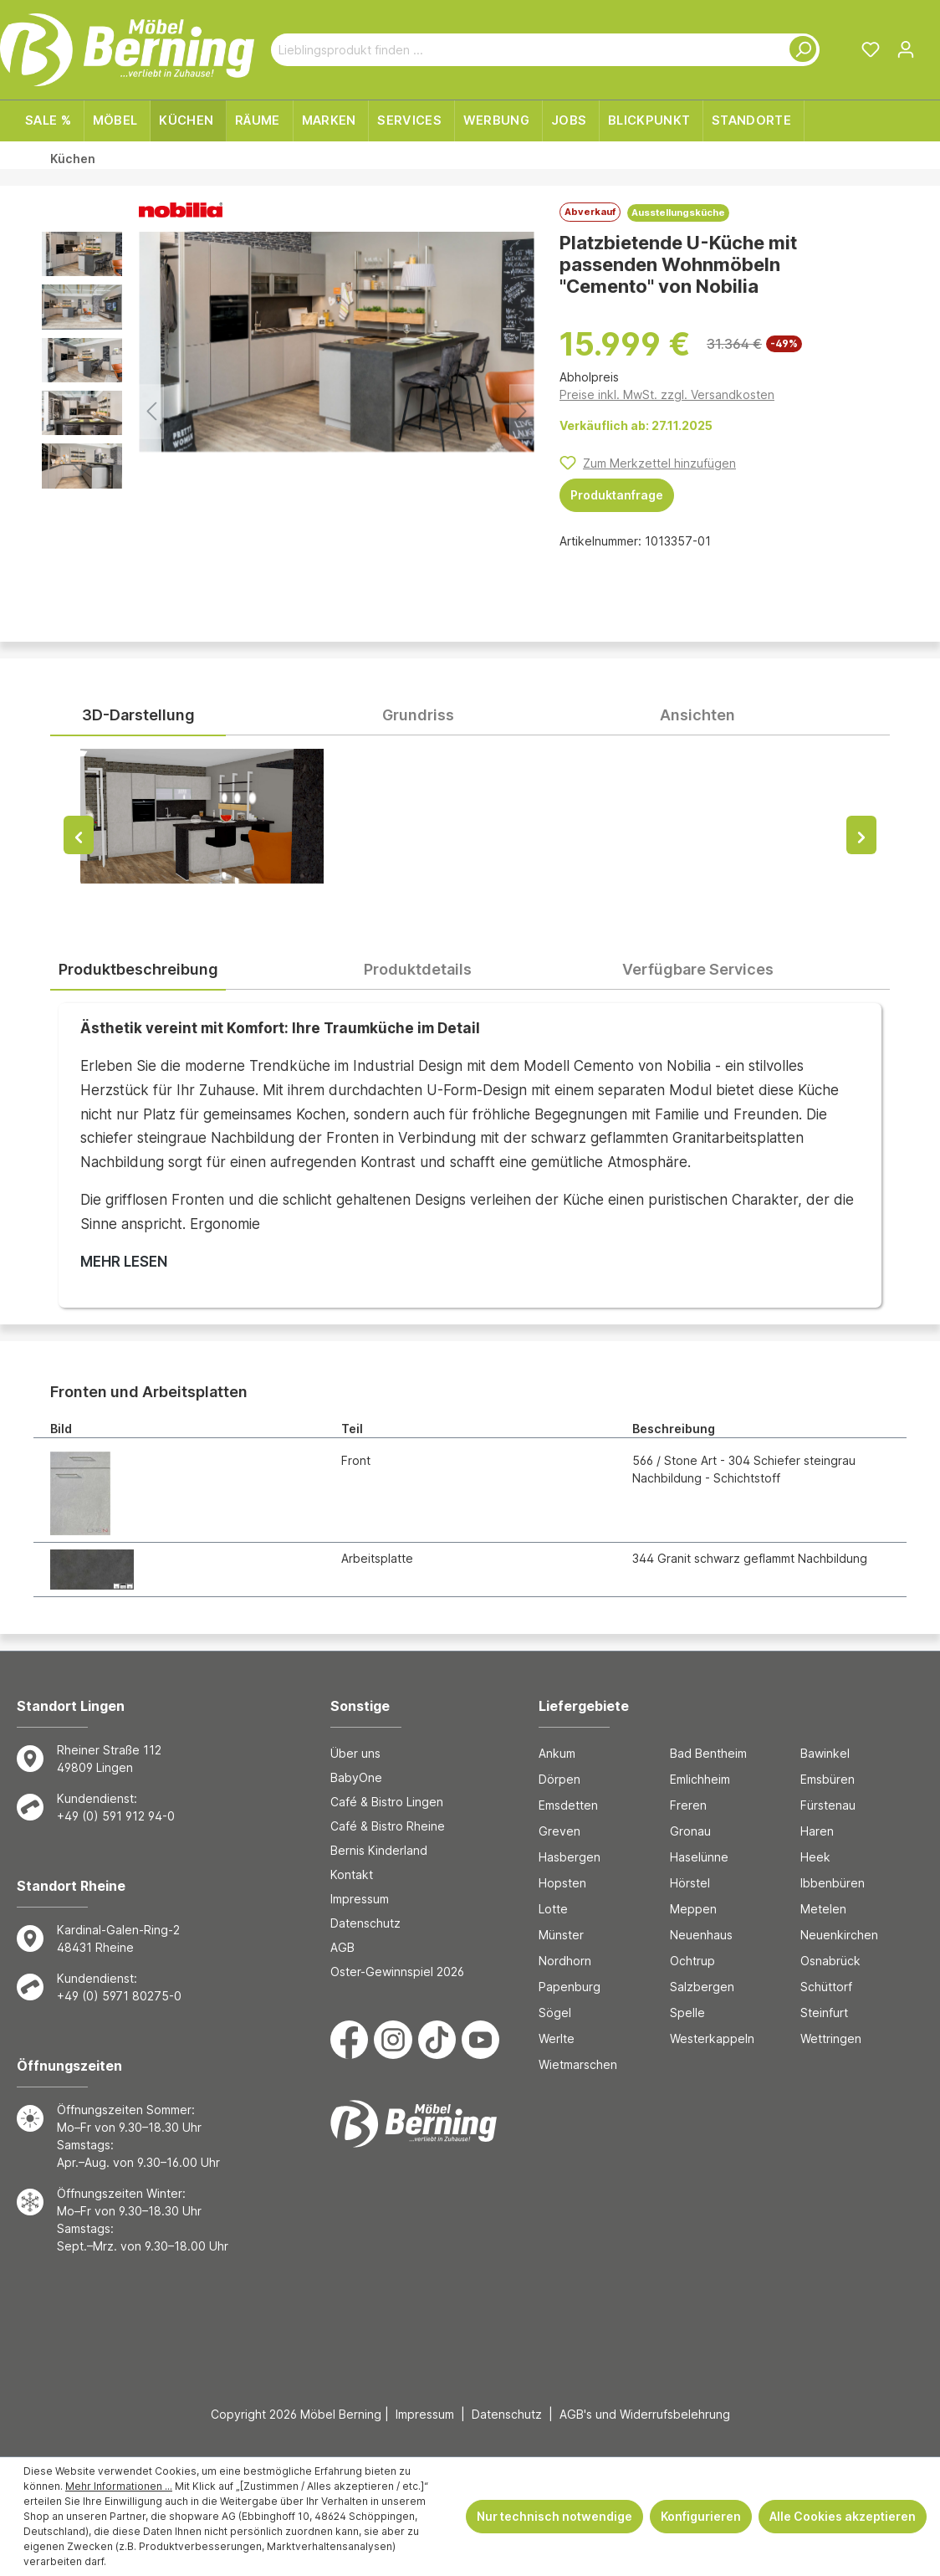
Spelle (687, 2012)
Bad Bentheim (708, 1753)
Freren (688, 1805)
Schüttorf (826, 1986)
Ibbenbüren (832, 1883)
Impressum (359, 1899)
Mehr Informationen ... (118, 2486)
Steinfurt (824, 2012)
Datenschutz (365, 1923)
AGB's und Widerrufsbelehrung (644, 2414)
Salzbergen (702, 1986)
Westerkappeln (712, 2038)
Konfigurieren (701, 2516)
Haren (817, 1831)
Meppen (693, 1909)
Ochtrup (692, 1961)
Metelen (823, 1909)
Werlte (557, 2038)
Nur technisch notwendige (554, 2516)
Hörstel (690, 1883)
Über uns (355, 1753)
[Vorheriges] (151, 411)
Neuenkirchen (839, 1935)
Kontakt (351, 1874)
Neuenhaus (701, 1935)
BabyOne (356, 1777)
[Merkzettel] (870, 49)
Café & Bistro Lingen (386, 1802)
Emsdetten (568, 1805)
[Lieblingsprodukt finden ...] (525, 49)
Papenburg (569, 1986)
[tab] (138, 970)
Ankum (557, 1753)
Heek (815, 1857)
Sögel (555, 2012)
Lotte (553, 1909)
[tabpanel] (470, 832)
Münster (561, 1935)
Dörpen (559, 1779)
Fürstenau (828, 1805)
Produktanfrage (616, 495)
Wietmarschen (578, 2064)
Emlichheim (700, 1779)
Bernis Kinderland (378, 1850)
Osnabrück (830, 1961)
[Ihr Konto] (905, 49)
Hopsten (562, 1883)
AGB (342, 1947)
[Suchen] (799, 49)
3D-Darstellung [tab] (138, 715)
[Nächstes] (521, 411)
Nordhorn (565, 1961)
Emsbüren (827, 1779)
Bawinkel (825, 1753)
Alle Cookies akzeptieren (842, 2516)
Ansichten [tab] (697, 715)
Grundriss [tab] (418, 715)
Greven (559, 1831)
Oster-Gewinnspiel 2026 (397, 1971)
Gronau (690, 1831)
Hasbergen (569, 1857)
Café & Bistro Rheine (387, 1826)
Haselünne (699, 1857)
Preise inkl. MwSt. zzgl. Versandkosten (666, 394)
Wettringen (830, 2038)
